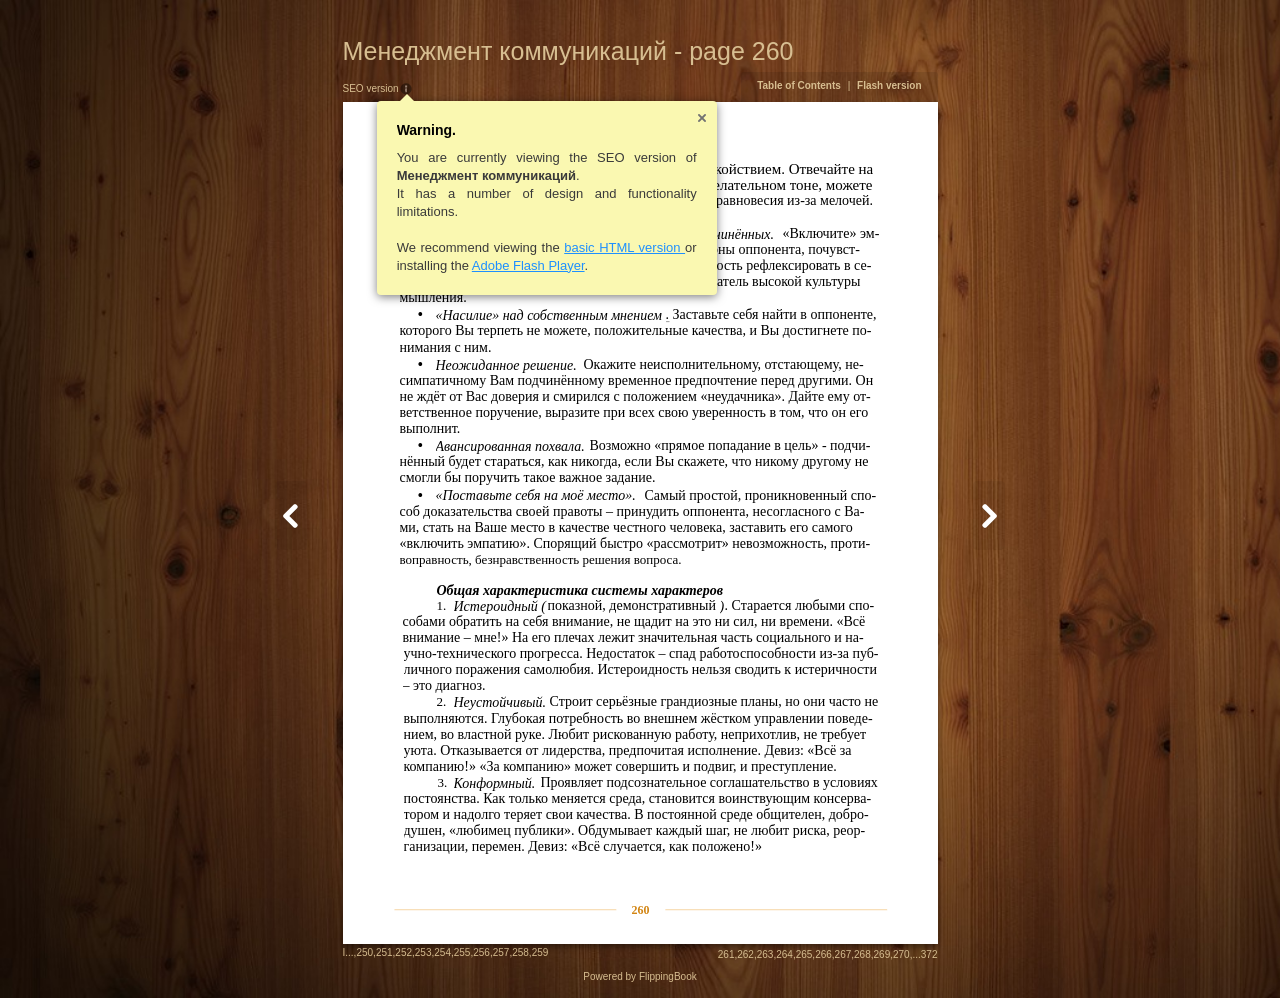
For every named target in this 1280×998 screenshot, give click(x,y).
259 (540, 952)
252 (403, 952)
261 (726, 954)
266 (823, 954)
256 (481, 952)
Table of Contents (799, 85)
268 (862, 954)
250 (364, 952)
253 (423, 952)
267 (843, 954)
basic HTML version (624, 247)
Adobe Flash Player (528, 265)
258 (520, 952)
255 (462, 952)
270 (901, 954)
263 (765, 954)
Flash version (889, 85)
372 (929, 954)
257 (501, 952)
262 (745, 954)
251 (384, 952)
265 (804, 954)
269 (882, 954)
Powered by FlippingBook (639, 976)
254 (442, 952)
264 (784, 954)
